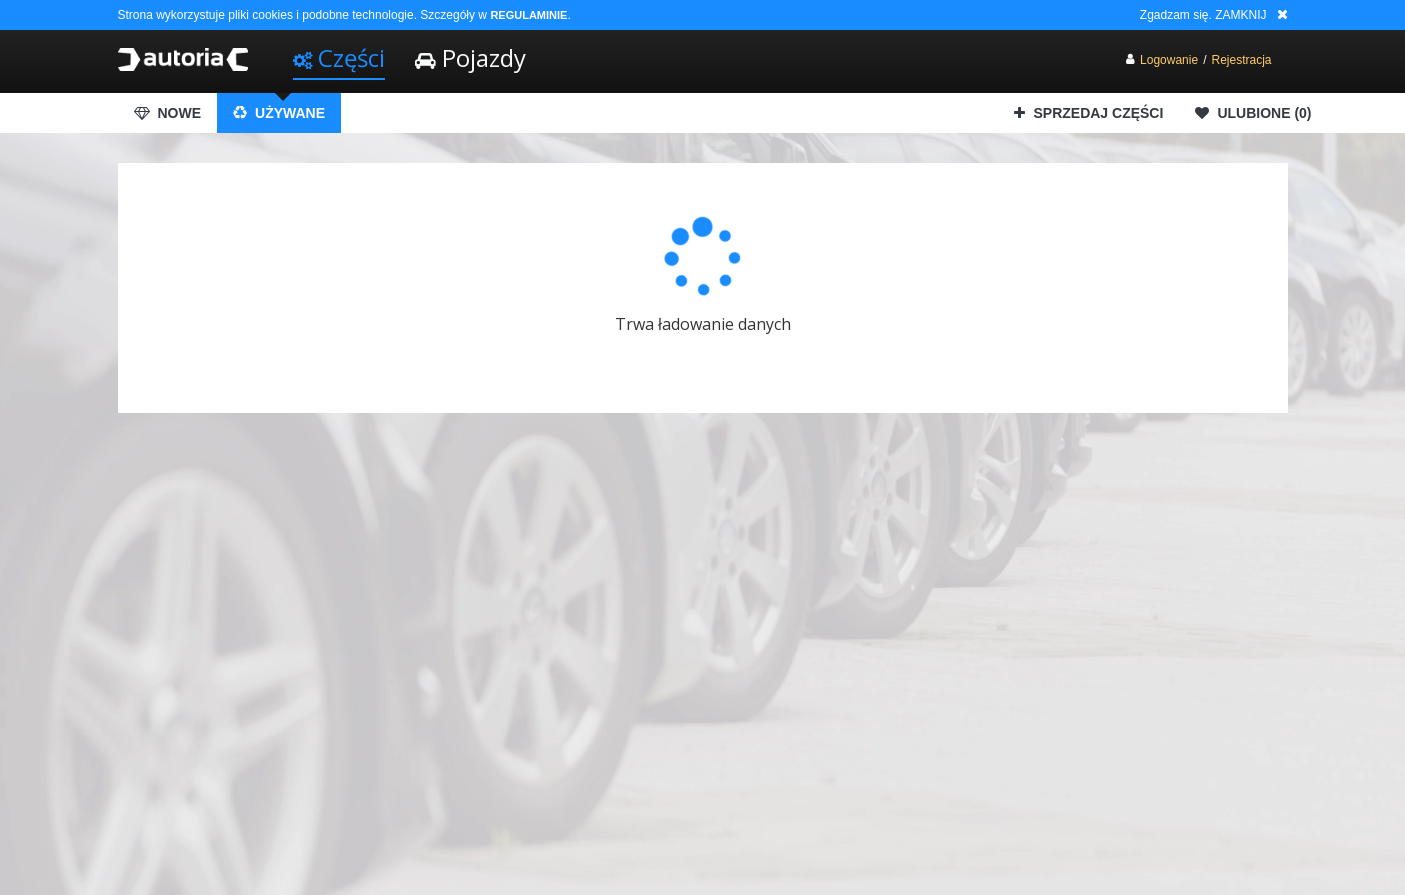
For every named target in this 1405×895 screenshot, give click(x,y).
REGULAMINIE (528, 15)
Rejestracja (1241, 60)
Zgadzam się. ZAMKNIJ (1203, 15)
